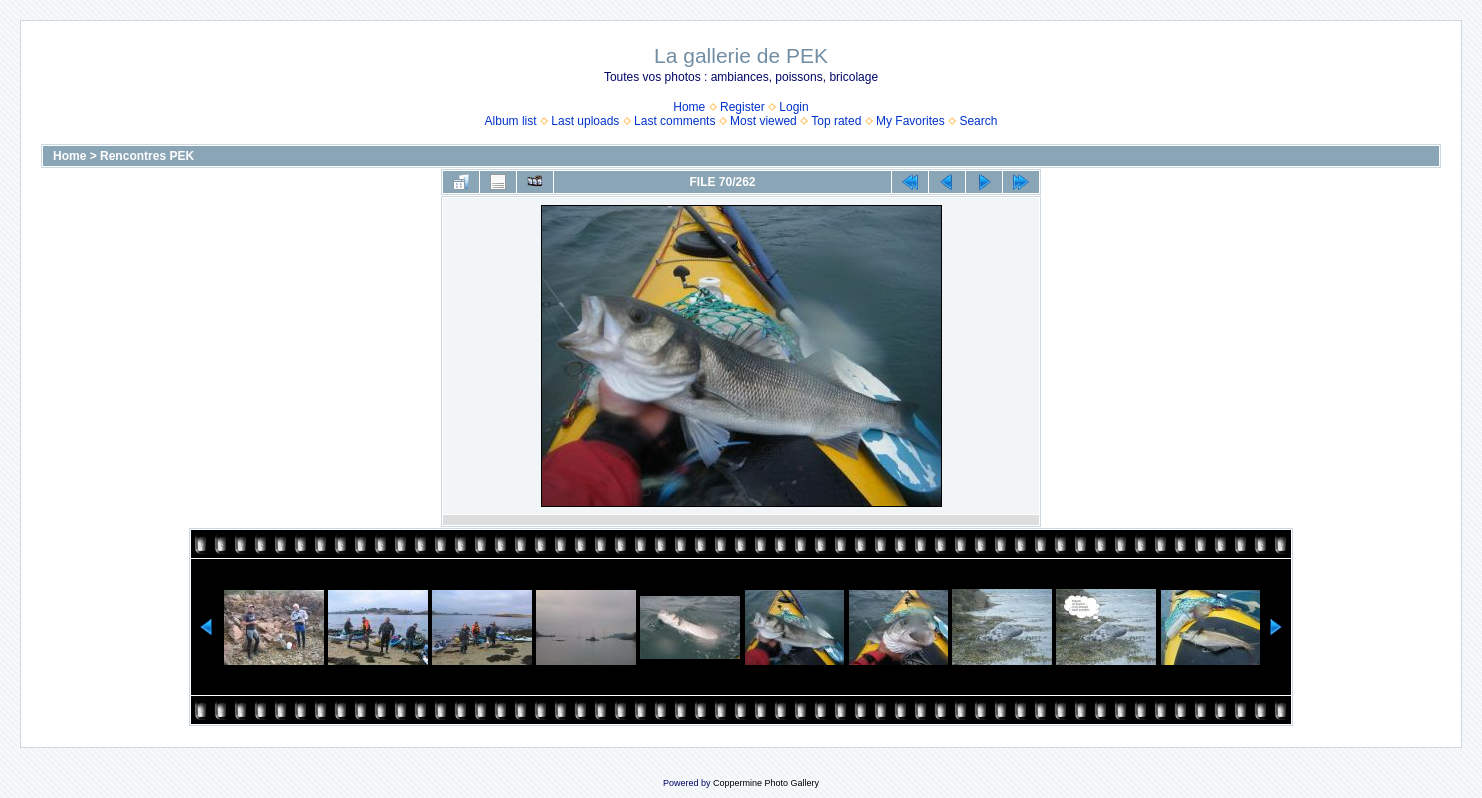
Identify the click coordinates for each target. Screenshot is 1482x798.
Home (689, 107)
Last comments (674, 121)
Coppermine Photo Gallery (766, 783)
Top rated (836, 121)
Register (742, 107)
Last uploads (585, 121)
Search (978, 121)
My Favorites (910, 121)
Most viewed (763, 121)
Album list (511, 121)
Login (793, 107)
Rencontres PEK (147, 156)
